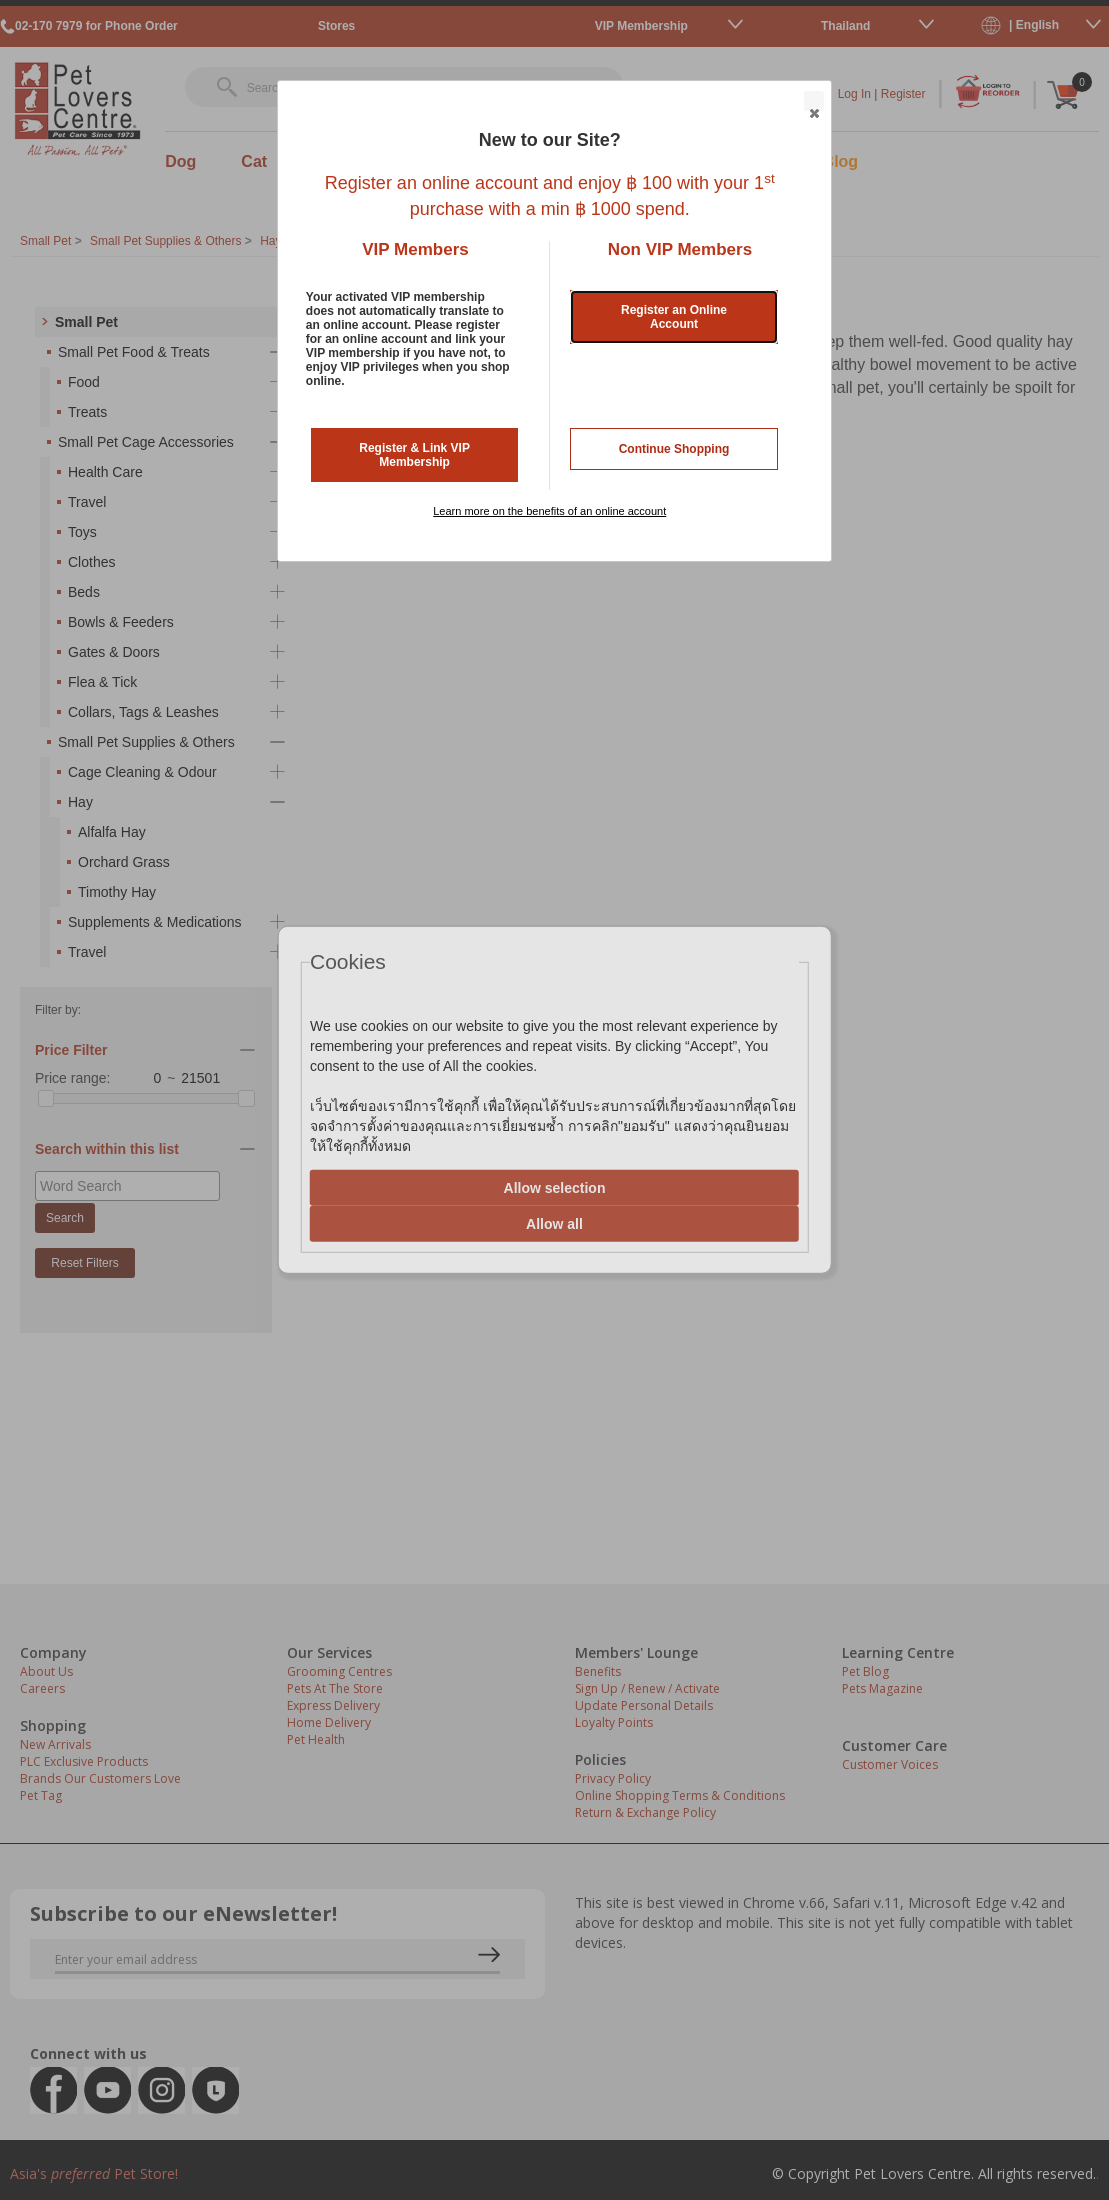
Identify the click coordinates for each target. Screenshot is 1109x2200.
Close (813, 102)
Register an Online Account (674, 317)
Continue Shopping (674, 449)
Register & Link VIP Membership (414, 455)
